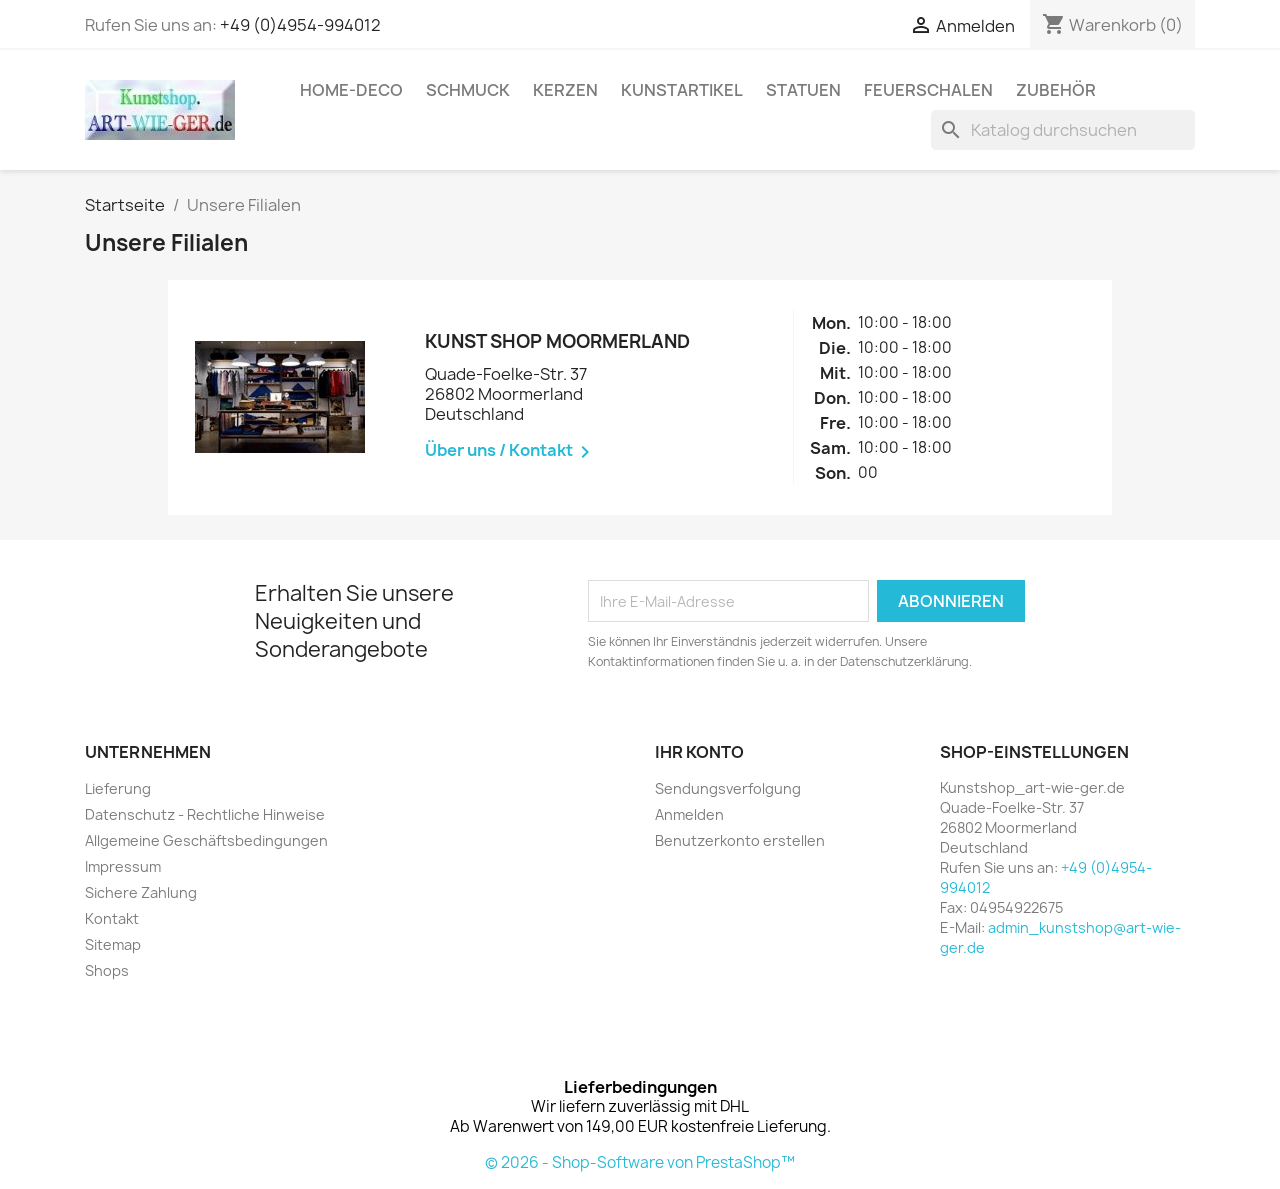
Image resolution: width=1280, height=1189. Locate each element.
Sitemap (113, 944)
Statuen (803, 90)
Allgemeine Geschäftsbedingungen (206, 840)
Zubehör (1056, 90)
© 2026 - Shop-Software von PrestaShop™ (640, 1162)
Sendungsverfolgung (728, 788)
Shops (107, 970)
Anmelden (689, 814)
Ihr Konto (699, 752)
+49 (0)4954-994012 (300, 25)
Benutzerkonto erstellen (740, 840)
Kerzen (565, 90)
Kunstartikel (682, 90)
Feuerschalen (928, 90)
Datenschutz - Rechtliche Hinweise (205, 814)
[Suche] (1063, 130)
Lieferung (118, 788)
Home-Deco (351, 90)
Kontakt (112, 918)
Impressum (123, 866)
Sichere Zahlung (141, 892)
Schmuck (468, 90)
